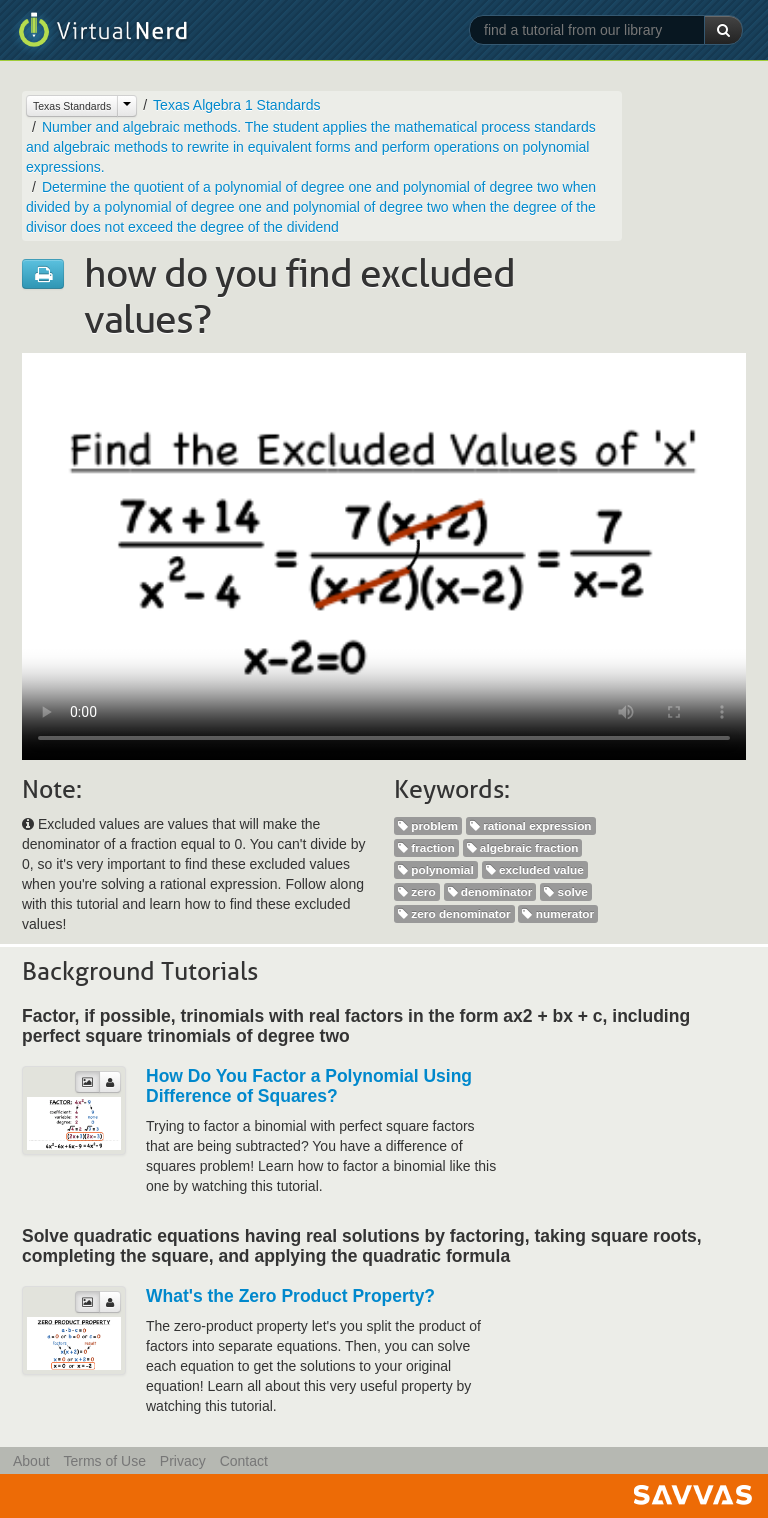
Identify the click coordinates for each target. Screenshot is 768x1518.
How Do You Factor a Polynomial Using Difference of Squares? (309, 1086)
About (31, 1461)
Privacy (183, 1461)
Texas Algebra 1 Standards (236, 105)
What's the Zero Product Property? (290, 1296)
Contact (244, 1461)
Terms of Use (104, 1461)
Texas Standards (72, 106)
